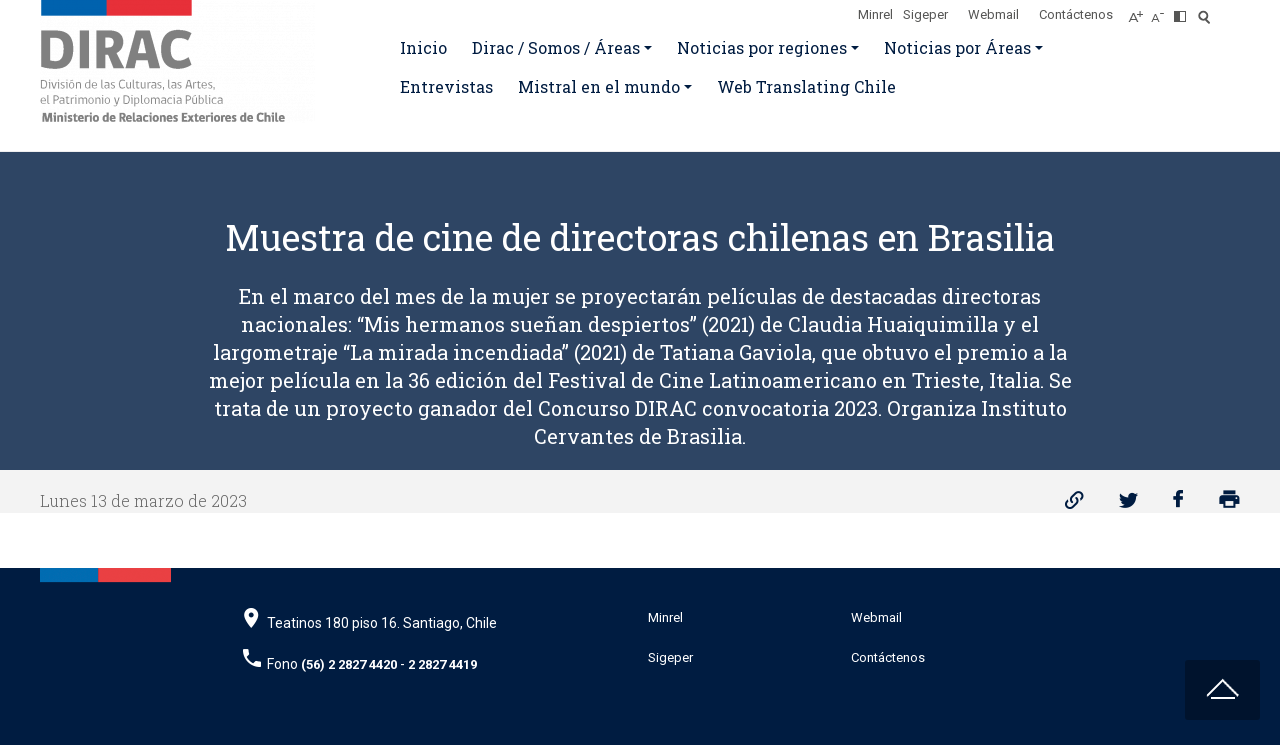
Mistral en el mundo (599, 86)
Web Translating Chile (806, 86)
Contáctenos (1076, 14)
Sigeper (925, 14)
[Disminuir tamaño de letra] (1162, 11)
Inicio (423, 47)
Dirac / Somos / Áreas (556, 47)
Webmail (993, 14)
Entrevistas (446, 86)
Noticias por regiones (762, 47)
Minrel (875, 14)
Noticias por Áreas (957, 47)
